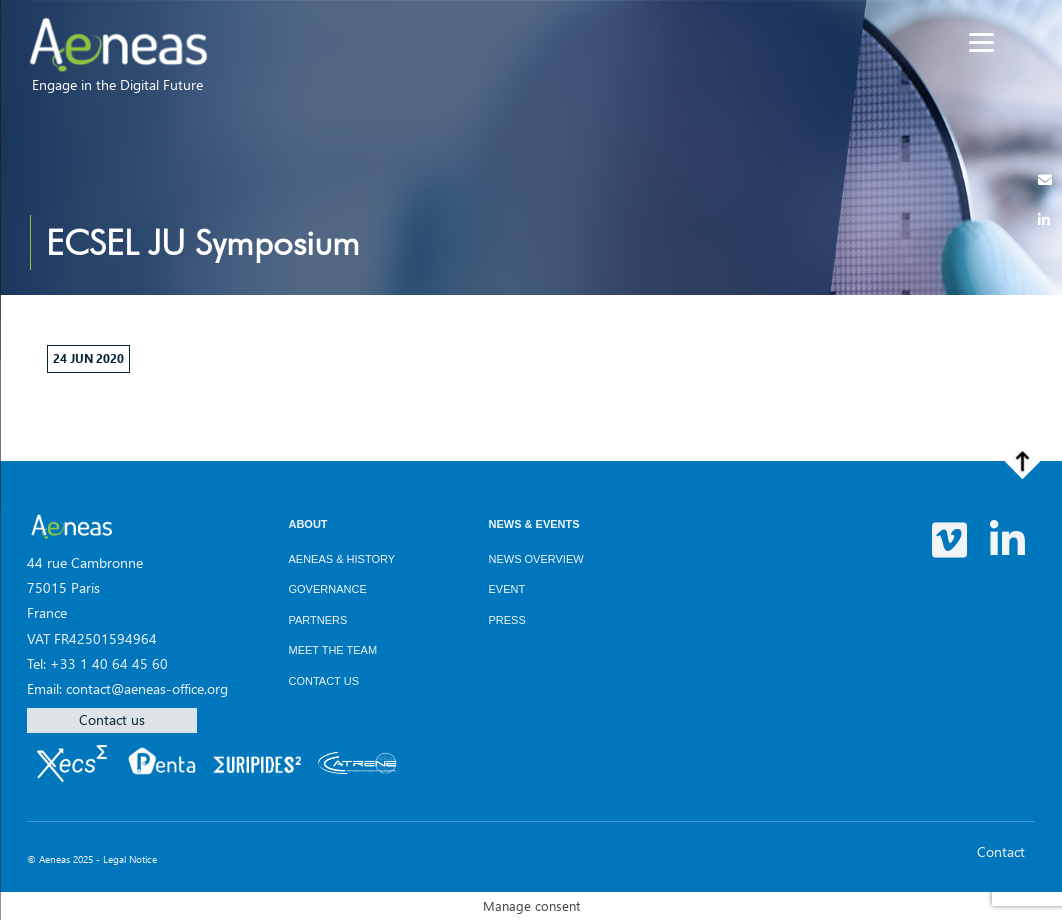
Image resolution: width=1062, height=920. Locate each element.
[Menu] (981, 42)
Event (506, 589)
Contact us (112, 719)
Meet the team (332, 650)
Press (506, 620)
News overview (535, 559)
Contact (1001, 851)
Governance (327, 589)
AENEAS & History (341, 559)
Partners (317, 620)
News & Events (533, 524)
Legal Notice (130, 859)
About (307, 524)
